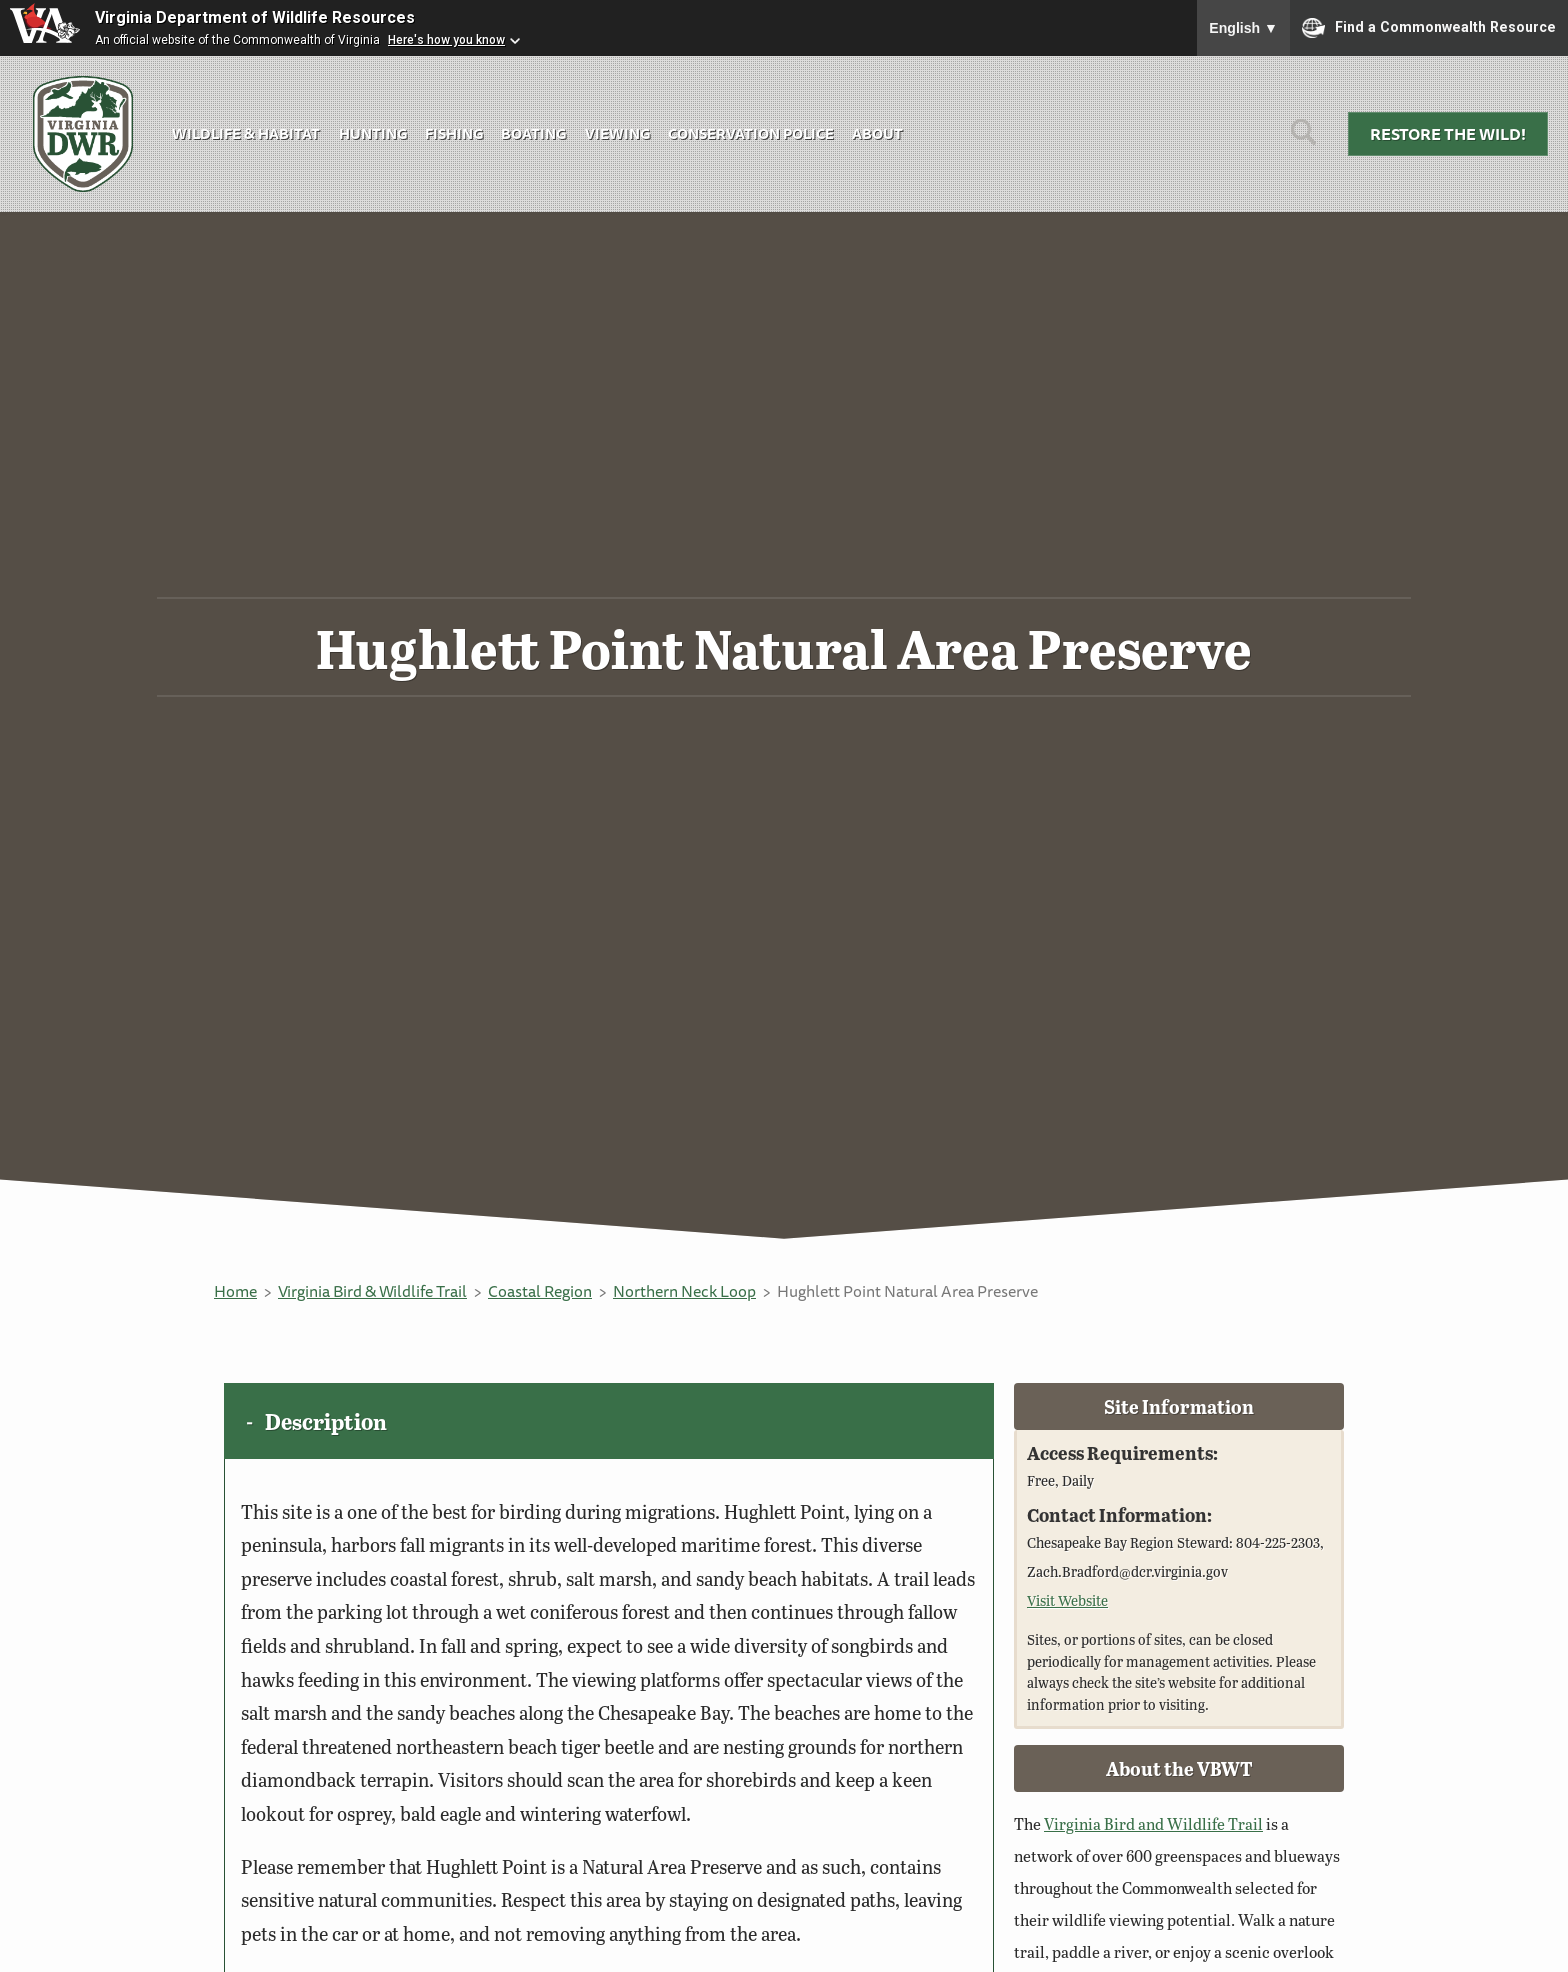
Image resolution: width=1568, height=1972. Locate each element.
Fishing (454, 133)
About (877, 133)
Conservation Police (751, 133)
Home (235, 1291)
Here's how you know (446, 40)
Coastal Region (540, 1291)
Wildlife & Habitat (246, 133)
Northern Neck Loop (684, 1291)
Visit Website (1067, 1600)
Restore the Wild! (1448, 134)
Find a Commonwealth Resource (1429, 28)
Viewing (617, 133)
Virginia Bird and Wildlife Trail (1153, 1823)
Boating (533, 133)
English (1243, 28)
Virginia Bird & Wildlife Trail (372, 1291)
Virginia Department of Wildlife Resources (255, 17)
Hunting (373, 133)
